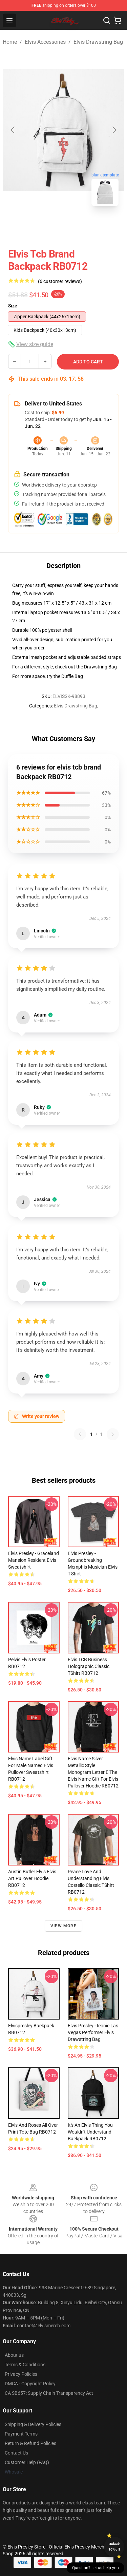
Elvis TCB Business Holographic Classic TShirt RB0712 (88, 1666)
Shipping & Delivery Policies (33, 2424)
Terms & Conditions (25, 2364)
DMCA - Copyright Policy (30, 2383)
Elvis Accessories (45, 42)
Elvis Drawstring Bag (98, 42)
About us (14, 2355)
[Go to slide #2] (81, 226)
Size (12, 305)
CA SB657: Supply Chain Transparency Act (49, 2393)
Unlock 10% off (114, 2546)
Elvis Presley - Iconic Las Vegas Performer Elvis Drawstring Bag (93, 2032)
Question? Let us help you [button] (95, 2567)
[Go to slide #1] (46, 226)
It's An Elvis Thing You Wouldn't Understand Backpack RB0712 (90, 2131)
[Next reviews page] (113, 1434)
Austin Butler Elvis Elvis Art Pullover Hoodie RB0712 (32, 1878)
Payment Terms (21, 2434)
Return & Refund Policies (30, 2443)
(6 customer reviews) (60, 281)
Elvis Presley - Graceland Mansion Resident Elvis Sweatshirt (33, 1560)
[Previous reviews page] (80, 1434)
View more (63, 1926)
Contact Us (16, 2453)
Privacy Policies (21, 2374)
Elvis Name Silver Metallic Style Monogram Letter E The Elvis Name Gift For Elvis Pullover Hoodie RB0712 (93, 1772)
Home (10, 42)
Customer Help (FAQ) (27, 2462)
